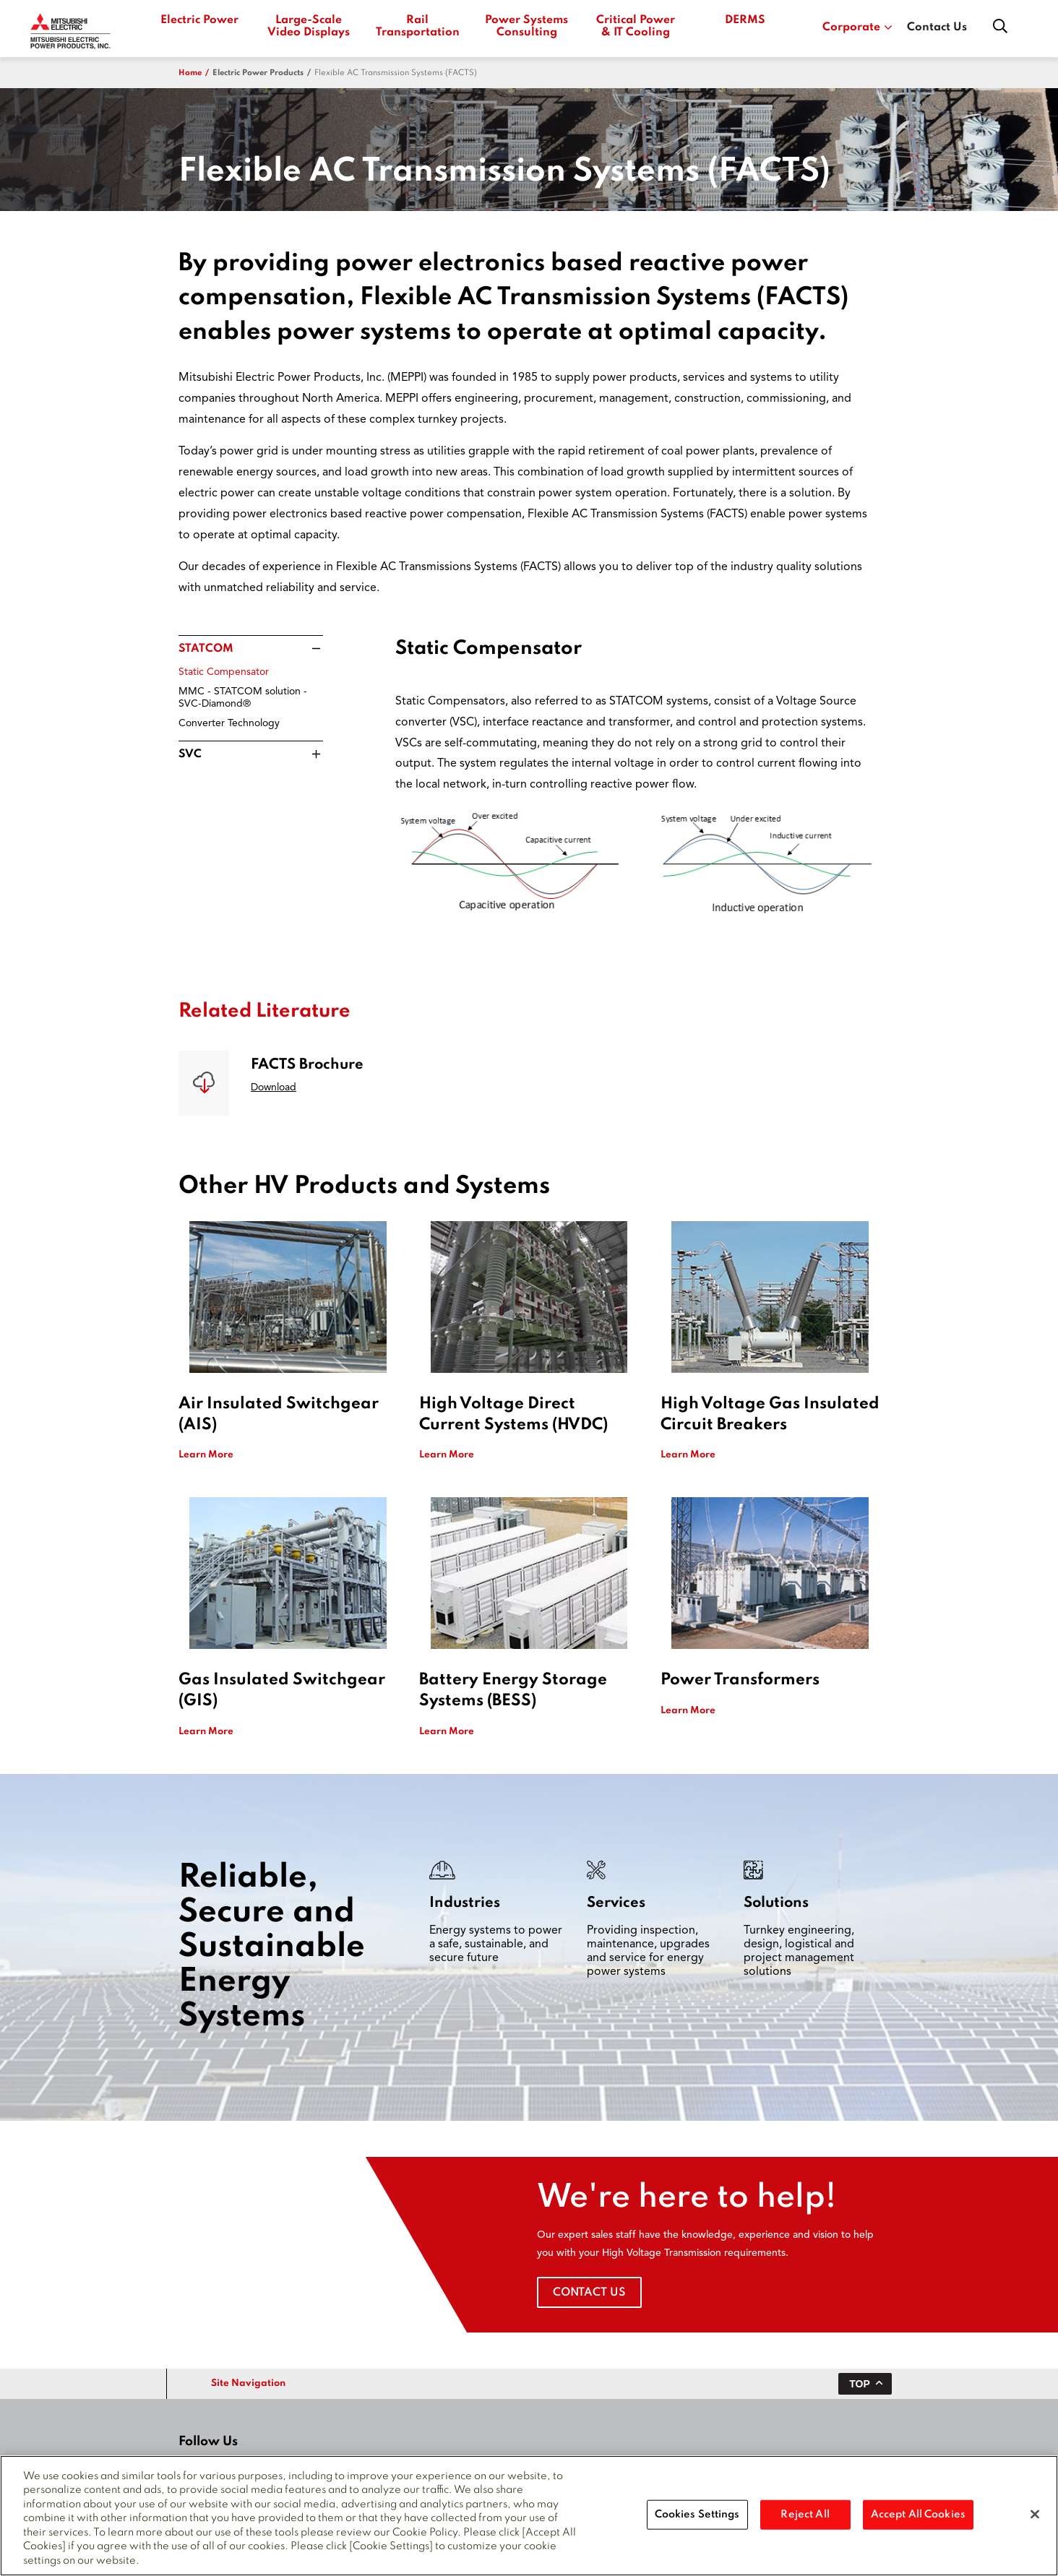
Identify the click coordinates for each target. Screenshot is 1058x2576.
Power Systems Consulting (526, 26)
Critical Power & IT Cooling (635, 26)
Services (616, 1903)
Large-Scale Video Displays (308, 26)
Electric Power (199, 20)
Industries (464, 1903)
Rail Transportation (417, 26)
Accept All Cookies (918, 2522)
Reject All (804, 2522)
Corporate (857, 27)
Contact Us (937, 27)
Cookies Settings (697, 2522)
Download (273, 1087)
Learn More (206, 1455)
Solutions (776, 1903)
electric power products (258, 73)
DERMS (745, 20)
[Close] (1035, 2522)
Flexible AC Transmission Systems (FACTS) (395, 73)
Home (190, 73)
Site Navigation (248, 2383)
